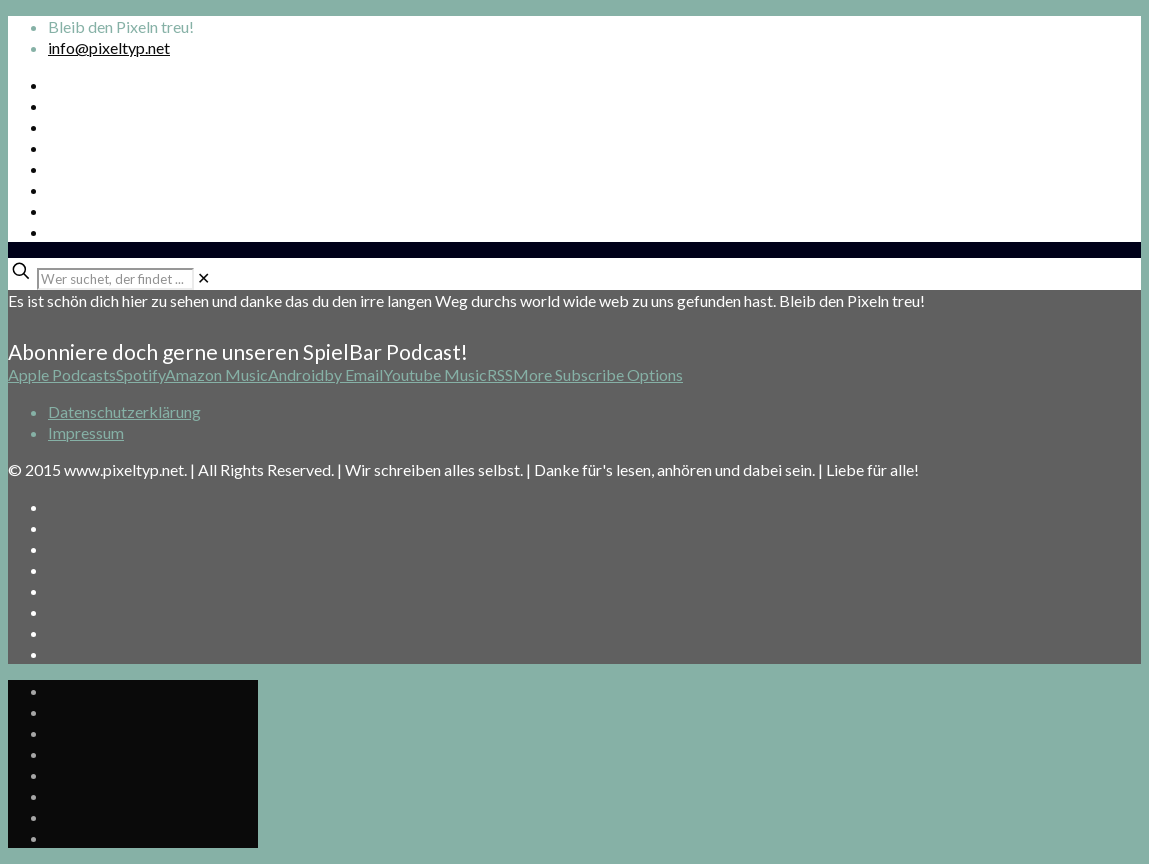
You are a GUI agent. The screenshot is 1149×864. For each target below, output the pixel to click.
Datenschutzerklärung (124, 411)
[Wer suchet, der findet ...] (115, 279)
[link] (203, 277)
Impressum (86, 432)
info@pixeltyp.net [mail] (109, 47)
